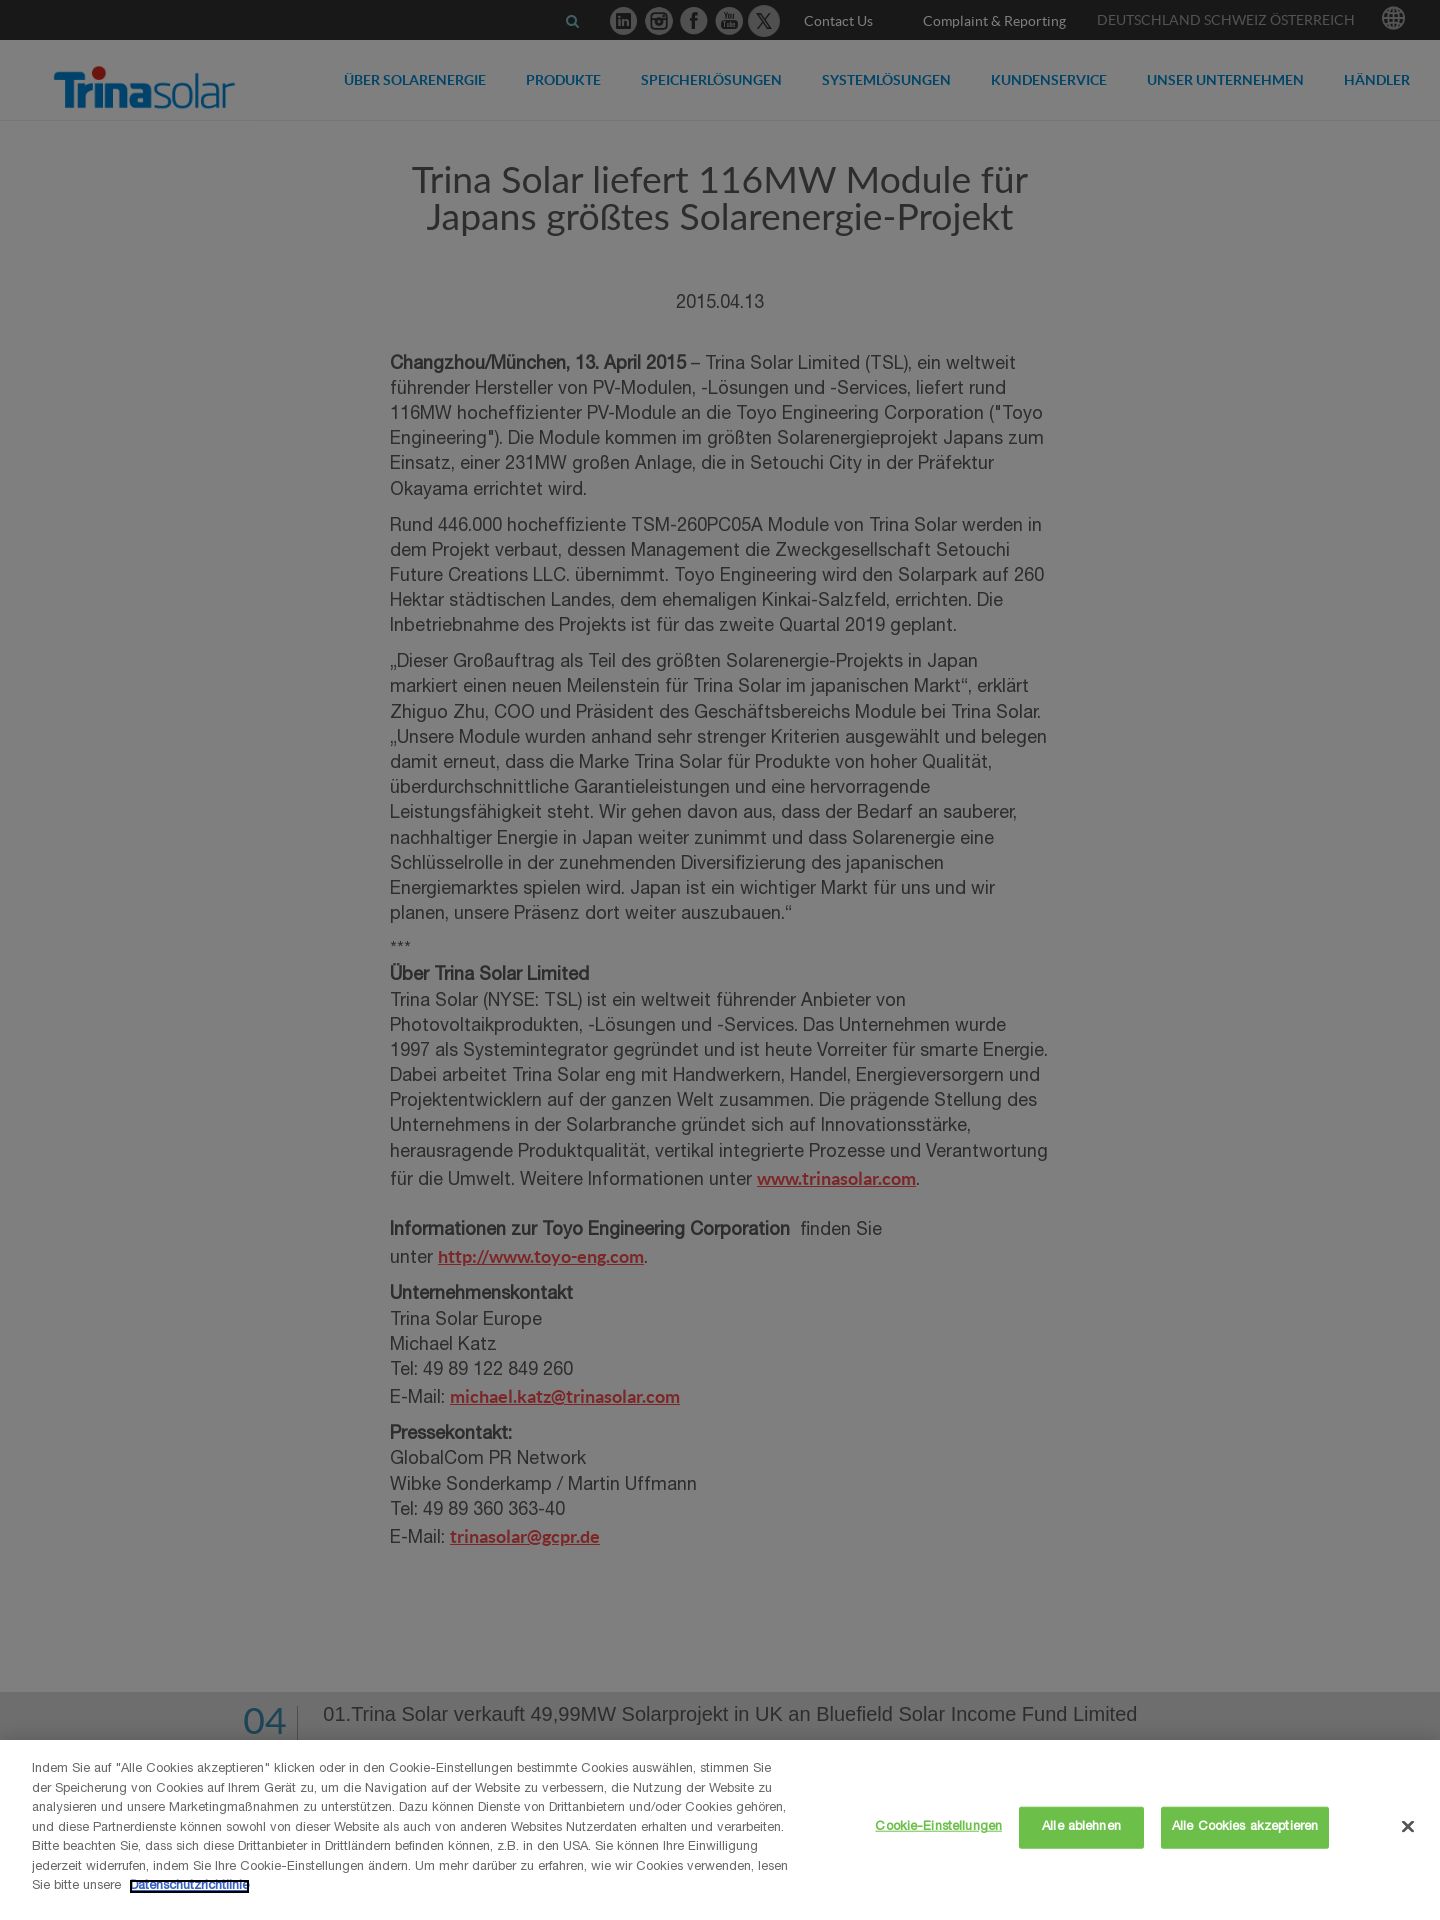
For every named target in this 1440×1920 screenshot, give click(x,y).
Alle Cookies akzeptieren (1245, 1827)
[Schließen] (1408, 1827)
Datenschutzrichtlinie (189, 1886)
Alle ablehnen (1081, 1827)
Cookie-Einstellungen (938, 1827)
